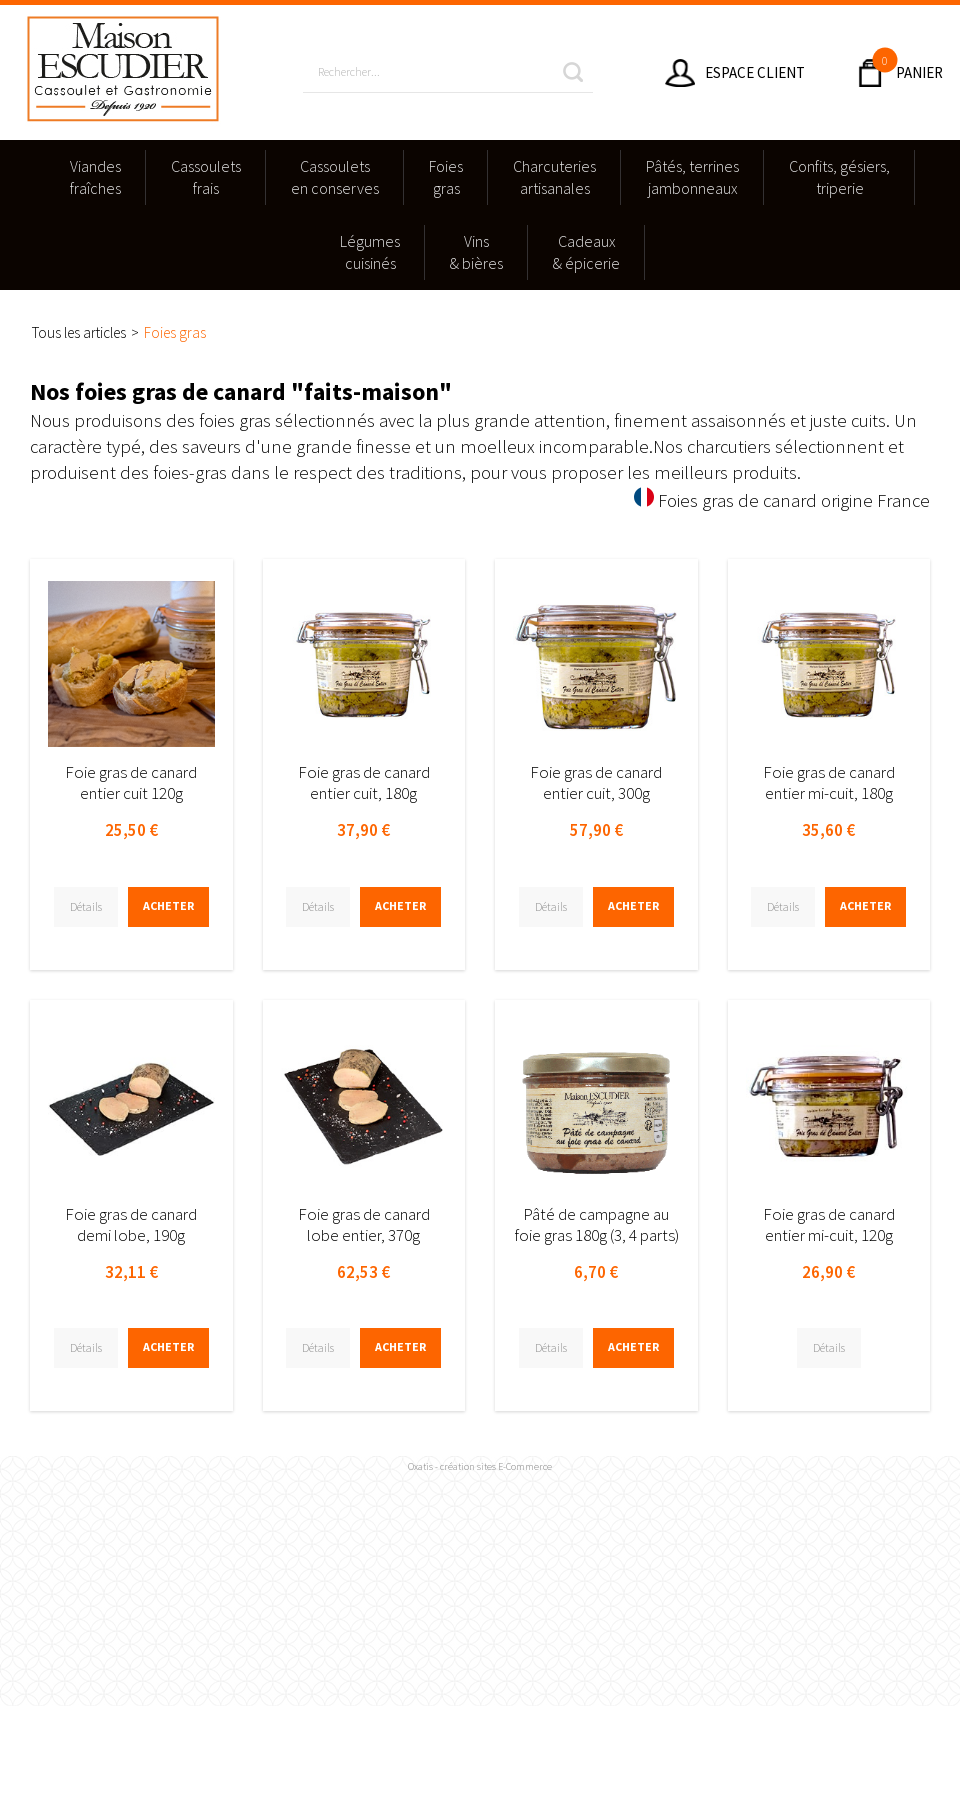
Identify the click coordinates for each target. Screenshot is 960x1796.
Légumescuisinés (370, 252)
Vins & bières (476, 252)
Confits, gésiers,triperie (839, 177)
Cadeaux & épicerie (586, 252)
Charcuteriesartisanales (554, 177)
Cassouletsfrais (206, 177)
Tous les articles (79, 332)
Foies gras (175, 332)
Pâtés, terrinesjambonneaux (692, 177)
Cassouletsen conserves (335, 177)
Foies (446, 178)
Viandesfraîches (95, 177)
